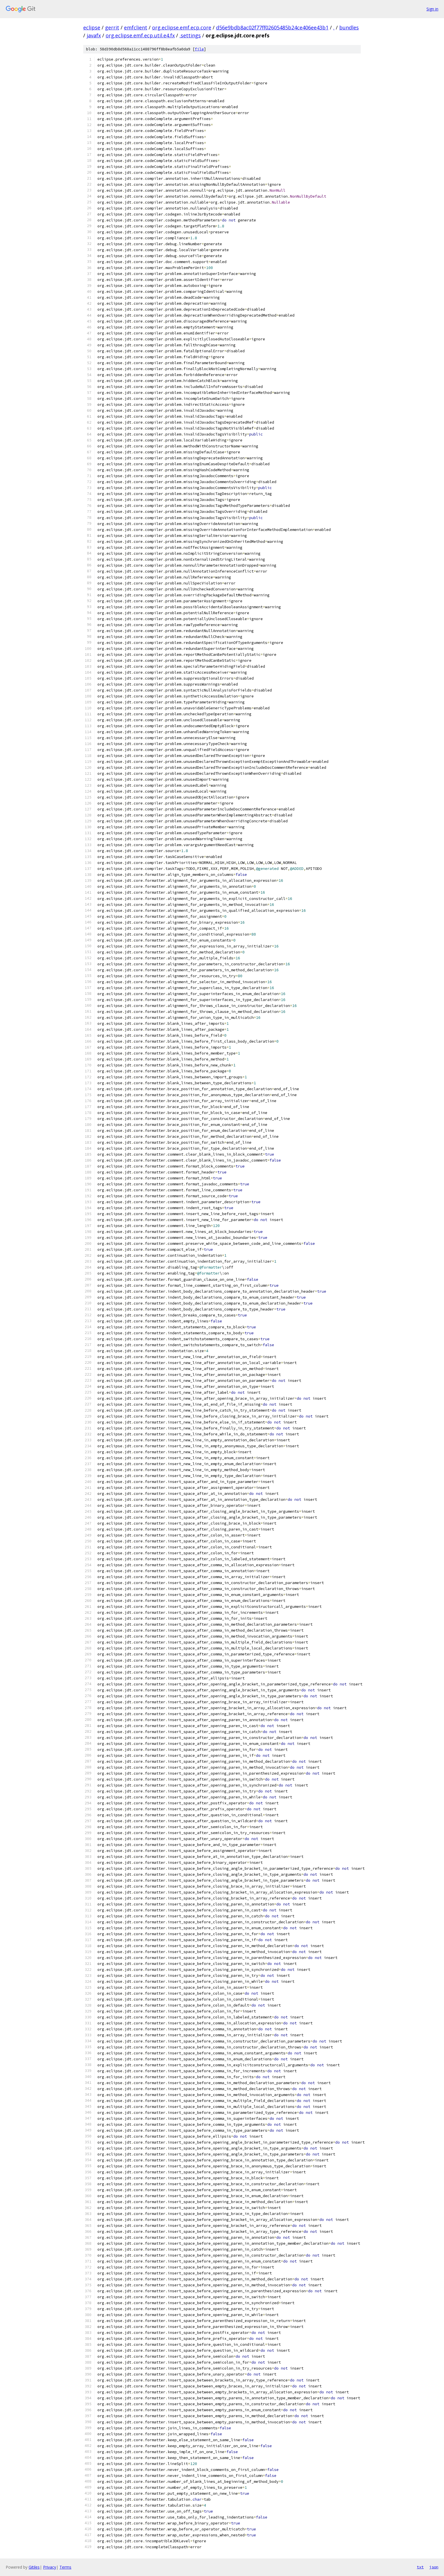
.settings (190, 35)
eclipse (91, 27)
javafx (94, 35)
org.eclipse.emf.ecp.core (181, 27)
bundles (349, 27)
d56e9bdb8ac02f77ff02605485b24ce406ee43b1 (272, 27)
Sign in (432, 9)
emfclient (135, 27)
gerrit (112, 27)
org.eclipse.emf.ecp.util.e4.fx (140, 35)
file (199, 49)
